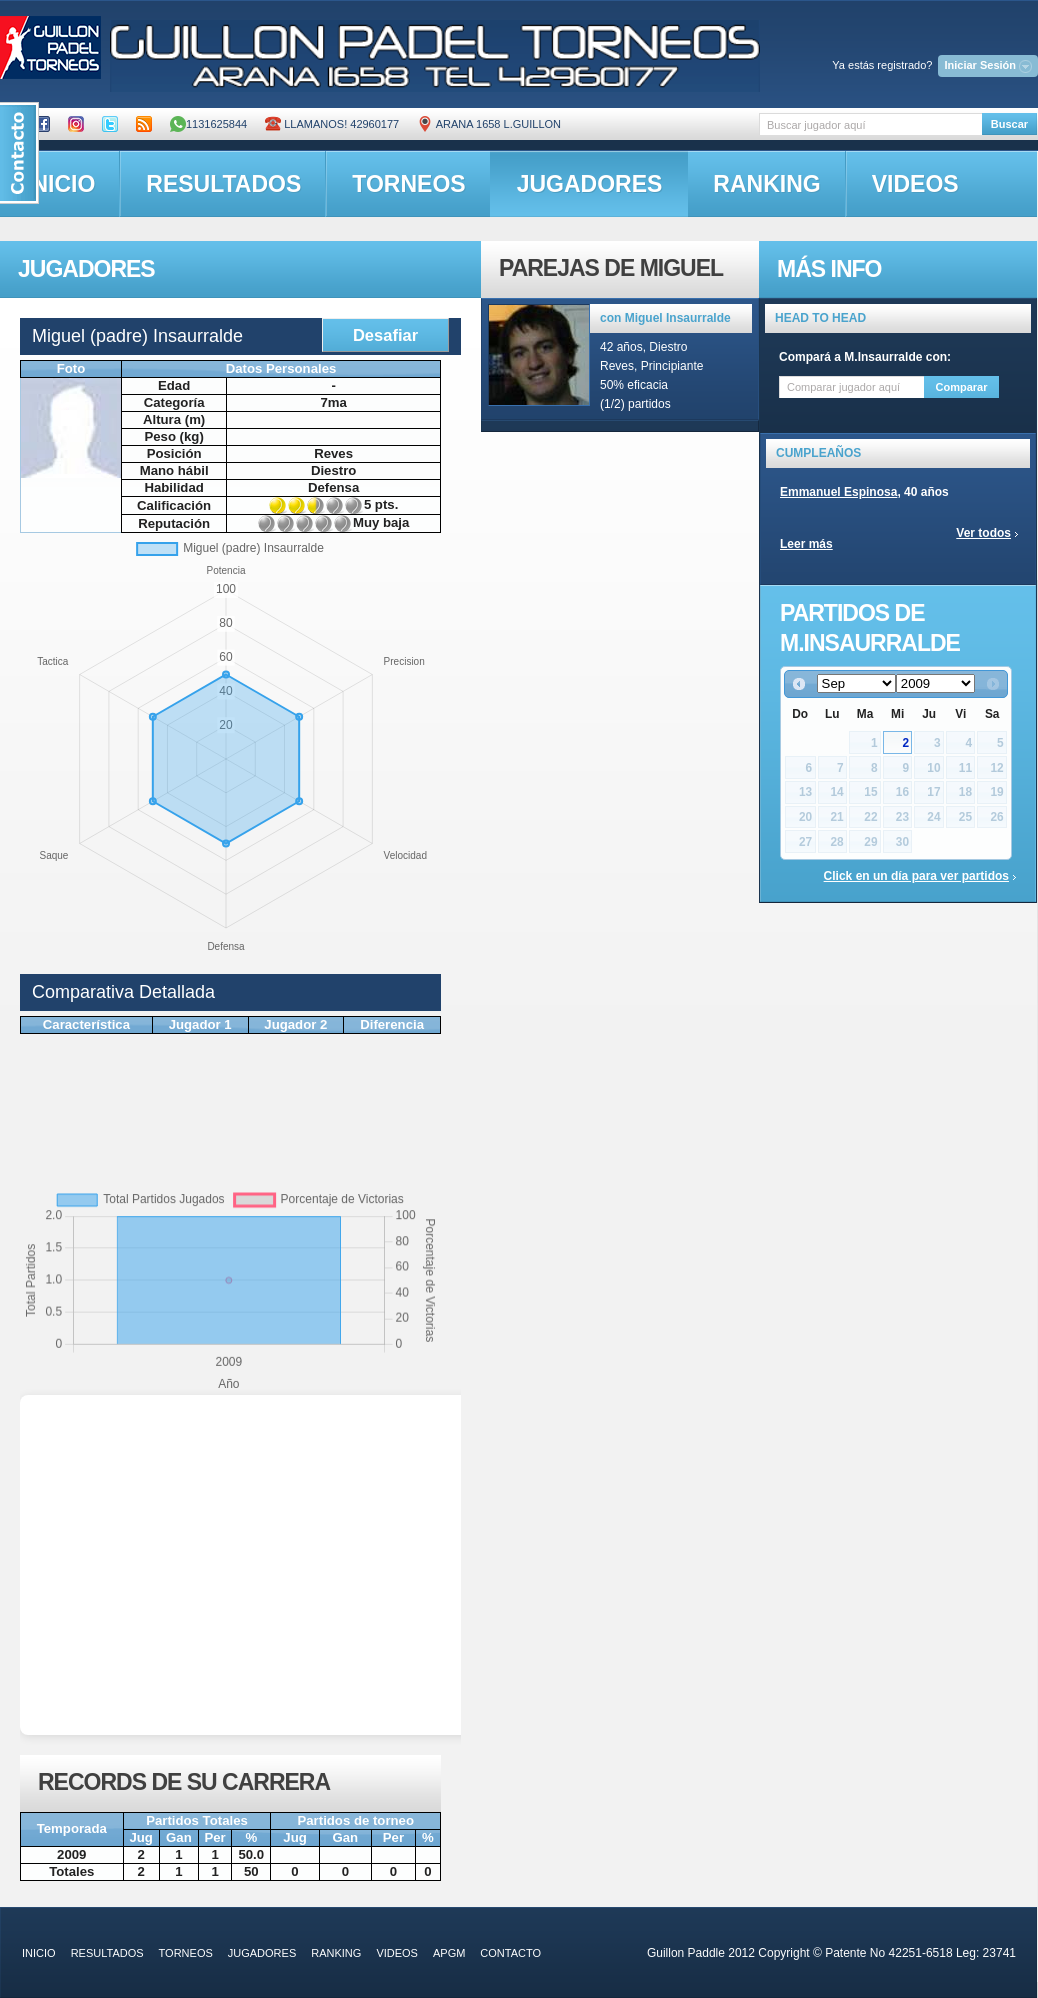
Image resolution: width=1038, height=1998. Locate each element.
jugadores (590, 184)
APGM (449, 1953)
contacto (510, 1953)
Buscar (1009, 124)
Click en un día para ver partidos (916, 876)
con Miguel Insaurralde (665, 318)
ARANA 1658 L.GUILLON (489, 124)
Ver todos (983, 533)
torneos (408, 184)
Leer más (806, 544)
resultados (223, 184)
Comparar (962, 387)
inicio (39, 1953)
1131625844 (208, 124)
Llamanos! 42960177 (332, 124)
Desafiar (385, 335)
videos (915, 184)
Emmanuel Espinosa (838, 492)
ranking (766, 184)
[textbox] (870, 124)
